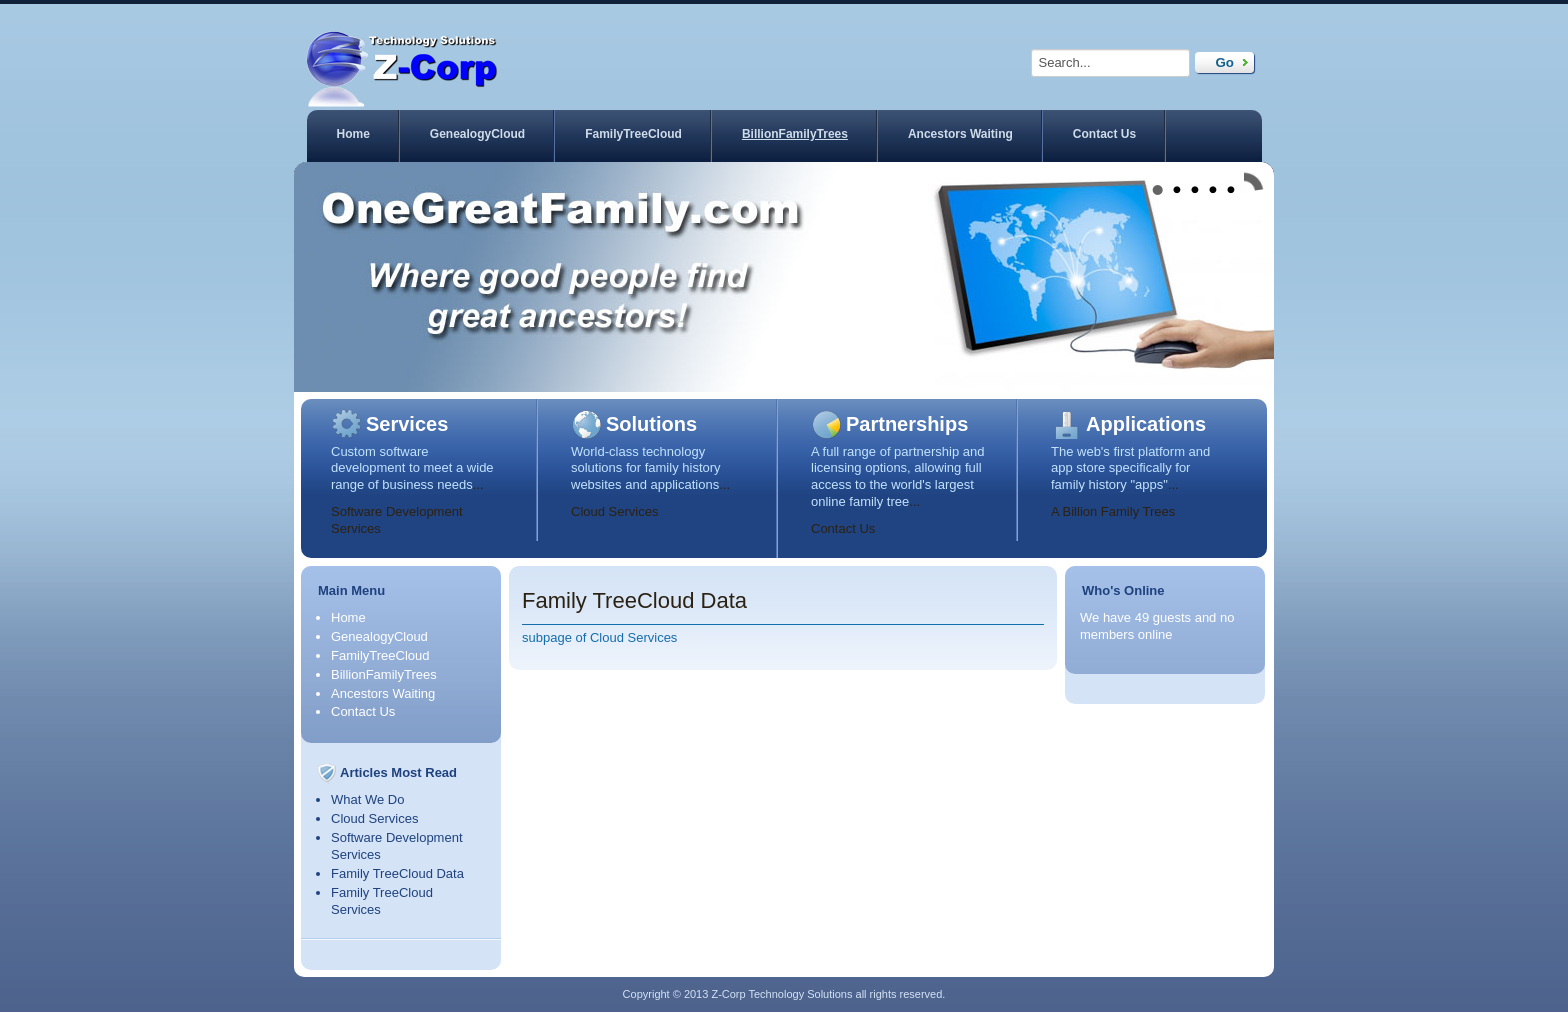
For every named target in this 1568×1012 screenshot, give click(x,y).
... (478, 484)
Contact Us (1104, 134)
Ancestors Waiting (960, 134)
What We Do (367, 799)
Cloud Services (614, 511)
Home (353, 134)
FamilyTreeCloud (633, 134)
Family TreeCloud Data (397, 873)
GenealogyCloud (477, 134)
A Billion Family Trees (1113, 511)
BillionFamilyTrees (795, 134)
